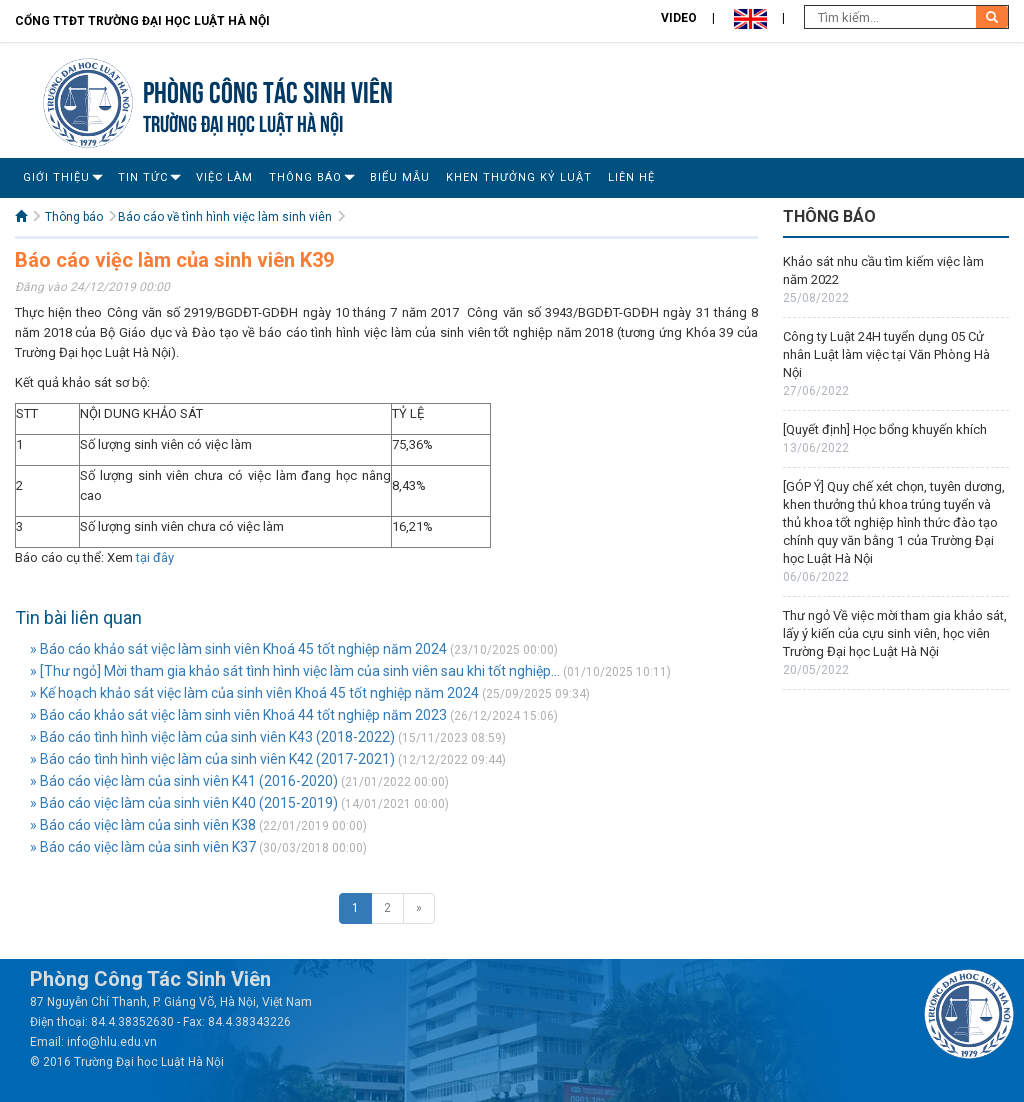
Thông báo (305, 177)
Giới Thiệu (56, 177)
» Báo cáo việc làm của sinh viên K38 (143, 825)
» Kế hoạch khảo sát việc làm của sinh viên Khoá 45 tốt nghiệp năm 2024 (254, 693)
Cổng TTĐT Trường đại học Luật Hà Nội (142, 21)
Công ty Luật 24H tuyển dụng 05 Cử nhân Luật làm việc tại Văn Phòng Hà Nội (886, 354)
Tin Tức (143, 177)
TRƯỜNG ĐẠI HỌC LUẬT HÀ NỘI (243, 121)
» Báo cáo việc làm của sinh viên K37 (143, 847)
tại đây (155, 557)
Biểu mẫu (400, 177)
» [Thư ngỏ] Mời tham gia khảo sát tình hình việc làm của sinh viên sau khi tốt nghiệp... (295, 671)
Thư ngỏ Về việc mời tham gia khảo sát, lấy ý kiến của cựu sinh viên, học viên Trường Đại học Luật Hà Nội (895, 633)
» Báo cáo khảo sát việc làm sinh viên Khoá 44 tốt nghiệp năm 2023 (238, 715)
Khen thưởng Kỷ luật (519, 177)
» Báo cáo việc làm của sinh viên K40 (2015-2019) (184, 803)
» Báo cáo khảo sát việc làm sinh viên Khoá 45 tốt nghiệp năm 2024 (238, 649)
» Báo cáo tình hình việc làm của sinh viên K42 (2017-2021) (212, 759)
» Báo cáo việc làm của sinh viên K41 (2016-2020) (184, 781)
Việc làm (224, 177)
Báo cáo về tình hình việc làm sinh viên (225, 217)
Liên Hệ (631, 177)
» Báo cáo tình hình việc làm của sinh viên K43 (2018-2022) (212, 737)
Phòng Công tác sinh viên (268, 89)
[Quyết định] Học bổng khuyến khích (885, 429)
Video (679, 18)
